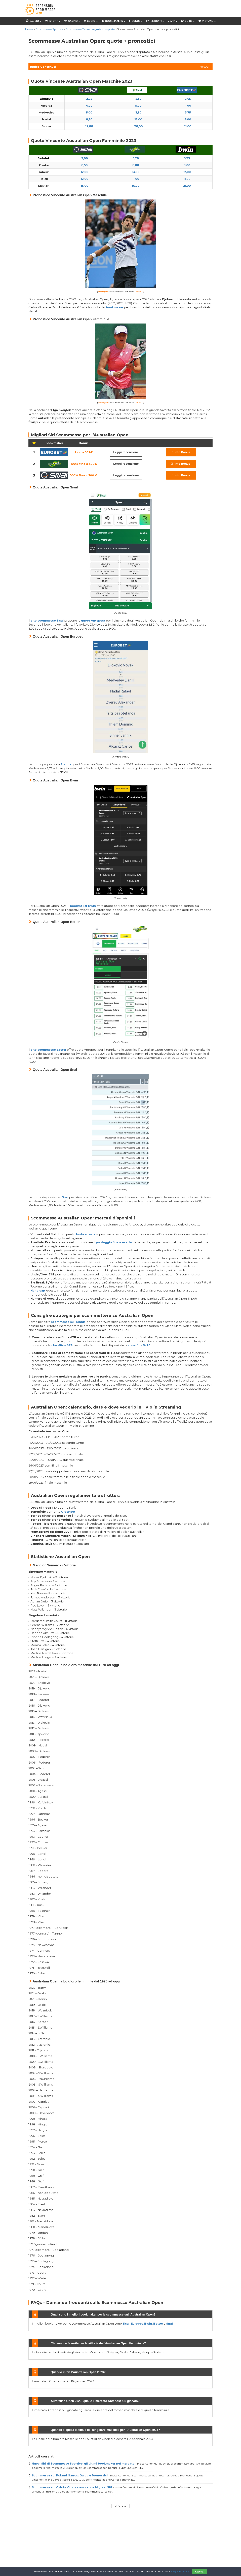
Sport (52, 21)
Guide (188, 21)
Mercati (155, 21)
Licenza (139, 291)
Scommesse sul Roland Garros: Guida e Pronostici (70, 2475)
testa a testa (86, 1234)
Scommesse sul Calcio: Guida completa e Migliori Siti (72, 2487)
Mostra (203, 66)
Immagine (103, 291)
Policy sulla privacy (180, 2571)
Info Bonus (180, 452)
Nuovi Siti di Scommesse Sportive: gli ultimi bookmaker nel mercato (83, 2463)
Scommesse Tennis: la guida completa (90, 29)
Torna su (120, 2506)
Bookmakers (113, 21)
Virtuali (207, 21)
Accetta (199, 2571)
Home (29, 29)
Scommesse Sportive (49, 29)
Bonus (136, 21)
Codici (91, 21)
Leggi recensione (126, 452)
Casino (72, 21)
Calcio (33, 21)
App (172, 21)
